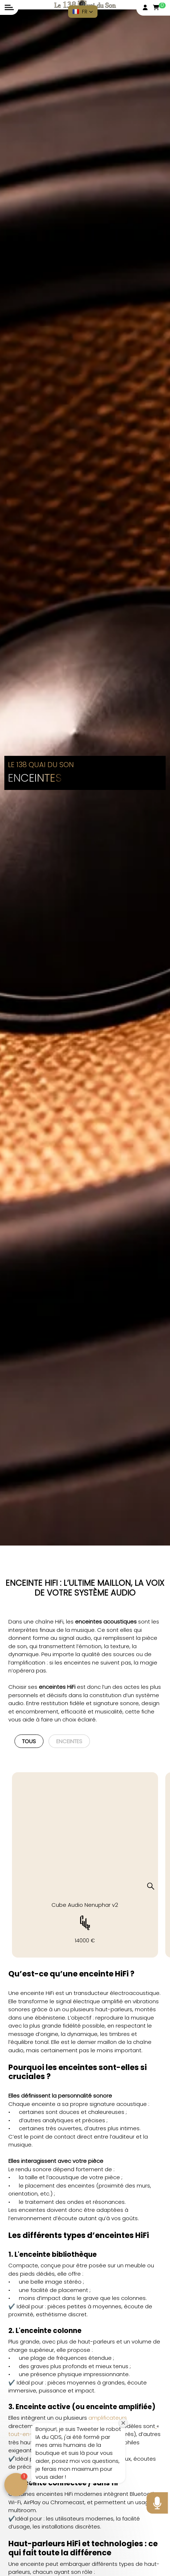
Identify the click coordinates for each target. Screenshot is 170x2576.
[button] (82, 11)
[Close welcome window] (123, 2423)
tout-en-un (23, 2434)
